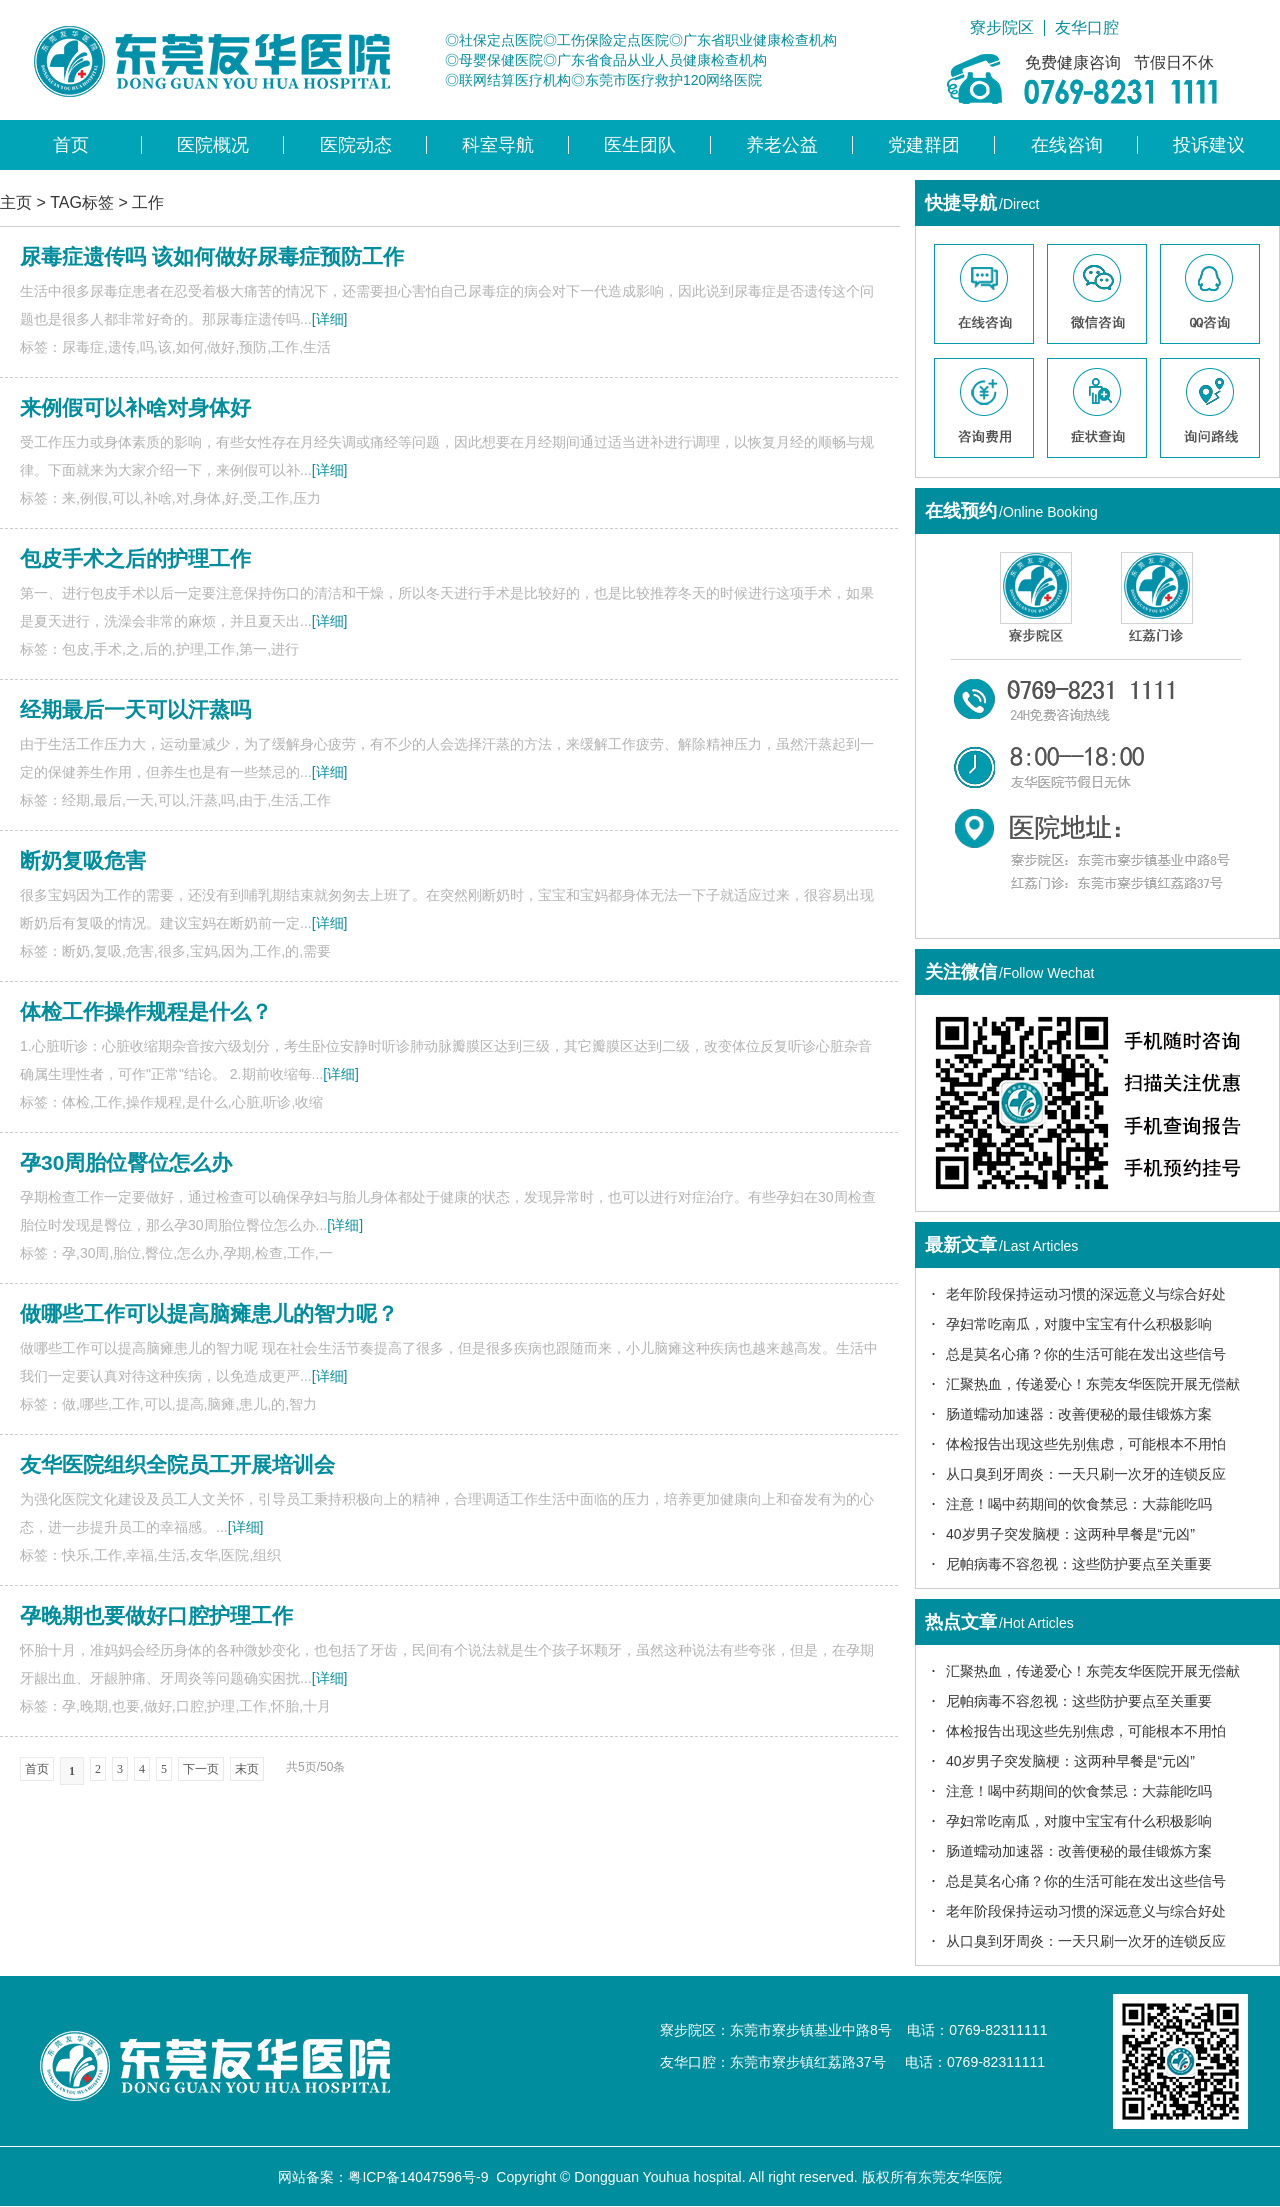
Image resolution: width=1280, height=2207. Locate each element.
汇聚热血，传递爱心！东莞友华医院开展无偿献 (1093, 1384)
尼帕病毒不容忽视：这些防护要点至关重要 (1079, 1564)
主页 (16, 202)
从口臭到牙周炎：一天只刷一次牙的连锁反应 (1086, 1474)
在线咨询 (1067, 145)
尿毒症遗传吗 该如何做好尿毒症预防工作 (212, 256)
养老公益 (782, 145)
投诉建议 (1209, 145)
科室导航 (498, 145)
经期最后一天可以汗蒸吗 (135, 709)
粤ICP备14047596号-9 (418, 2177)
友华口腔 (1087, 28)
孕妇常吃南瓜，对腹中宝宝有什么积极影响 (1079, 1324)
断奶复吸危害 (83, 860)
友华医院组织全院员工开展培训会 (177, 1464)
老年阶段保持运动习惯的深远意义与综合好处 (1086, 1294)
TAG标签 (82, 202)
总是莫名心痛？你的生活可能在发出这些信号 (1086, 1354)
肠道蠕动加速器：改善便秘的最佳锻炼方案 (1079, 1414)
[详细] (330, 319)
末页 (247, 1769)
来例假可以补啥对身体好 (135, 407)
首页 (71, 145)
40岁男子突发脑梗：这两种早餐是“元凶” (1070, 1534)
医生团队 (640, 145)
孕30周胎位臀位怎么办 (126, 1162)
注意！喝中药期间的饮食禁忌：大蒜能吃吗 (1079, 1504)
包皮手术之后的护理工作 (135, 558)
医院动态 (356, 145)
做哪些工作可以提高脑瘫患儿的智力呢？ (209, 1313)
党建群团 (924, 145)
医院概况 (213, 145)
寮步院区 (1002, 28)
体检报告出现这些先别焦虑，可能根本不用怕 (1086, 1444)
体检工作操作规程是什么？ (146, 1011)
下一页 (201, 1769)
